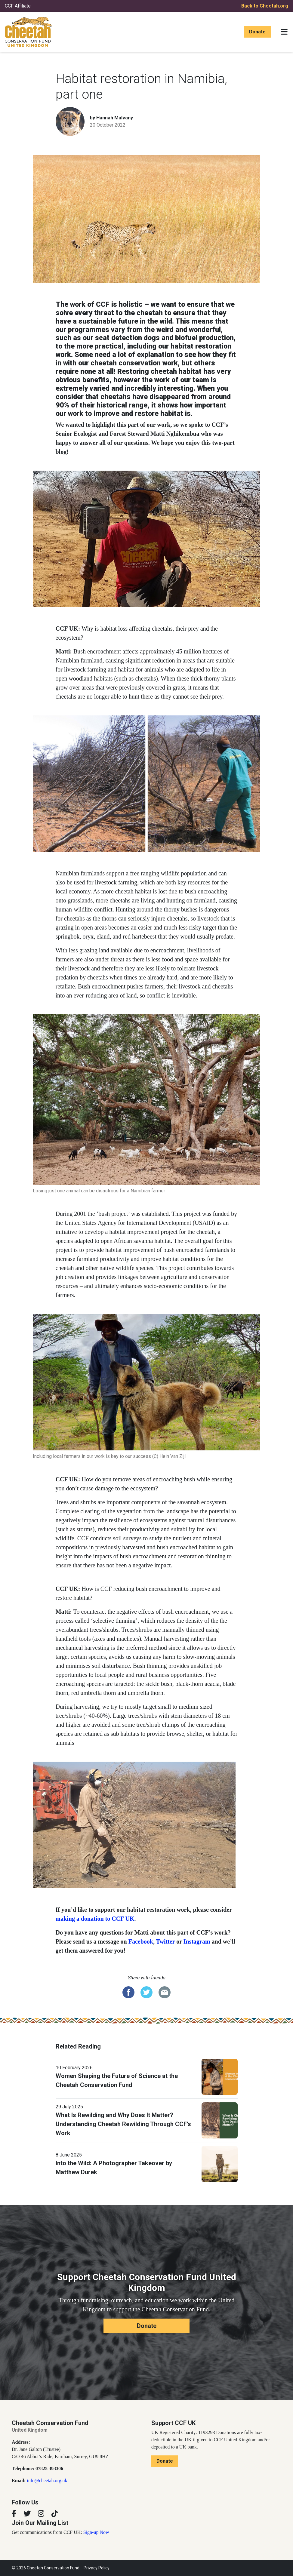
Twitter (165, 1941)
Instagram (197, 1941)
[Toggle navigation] (284, 32)
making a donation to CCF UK (95, 1918)
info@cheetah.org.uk (47, 2480)
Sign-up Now (96, 2532)
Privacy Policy (96, 2567)
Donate (257, 32)
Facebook (140, 1941)
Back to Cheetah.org (264, 6)
